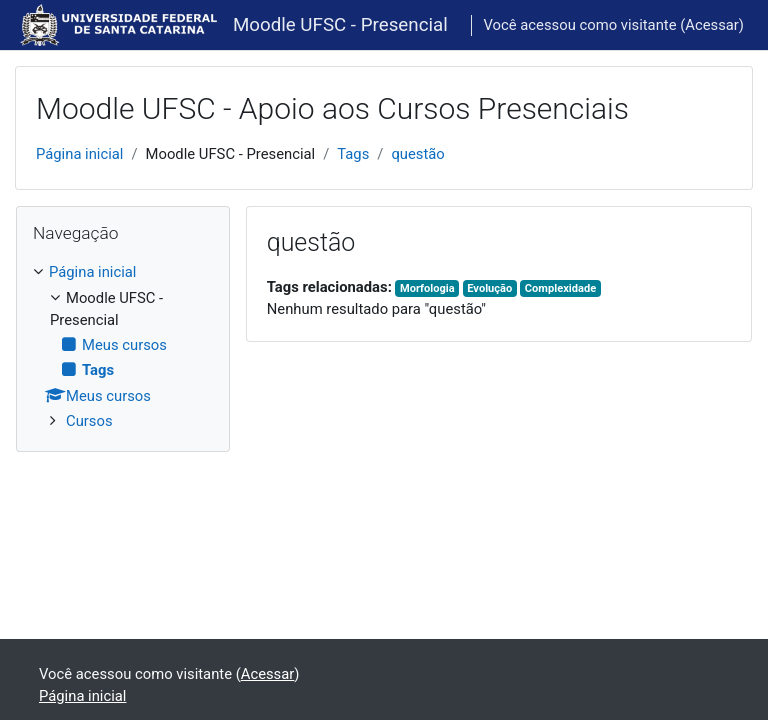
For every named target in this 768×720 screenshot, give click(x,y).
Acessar (712, 25)
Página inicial (79, 154)
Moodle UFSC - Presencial (340, 25)
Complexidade (560, 288)
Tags (353, 154)
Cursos (89, 421)
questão (417, 154)
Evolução (489, 288)
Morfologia (427, 288)
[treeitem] (123, 346)
